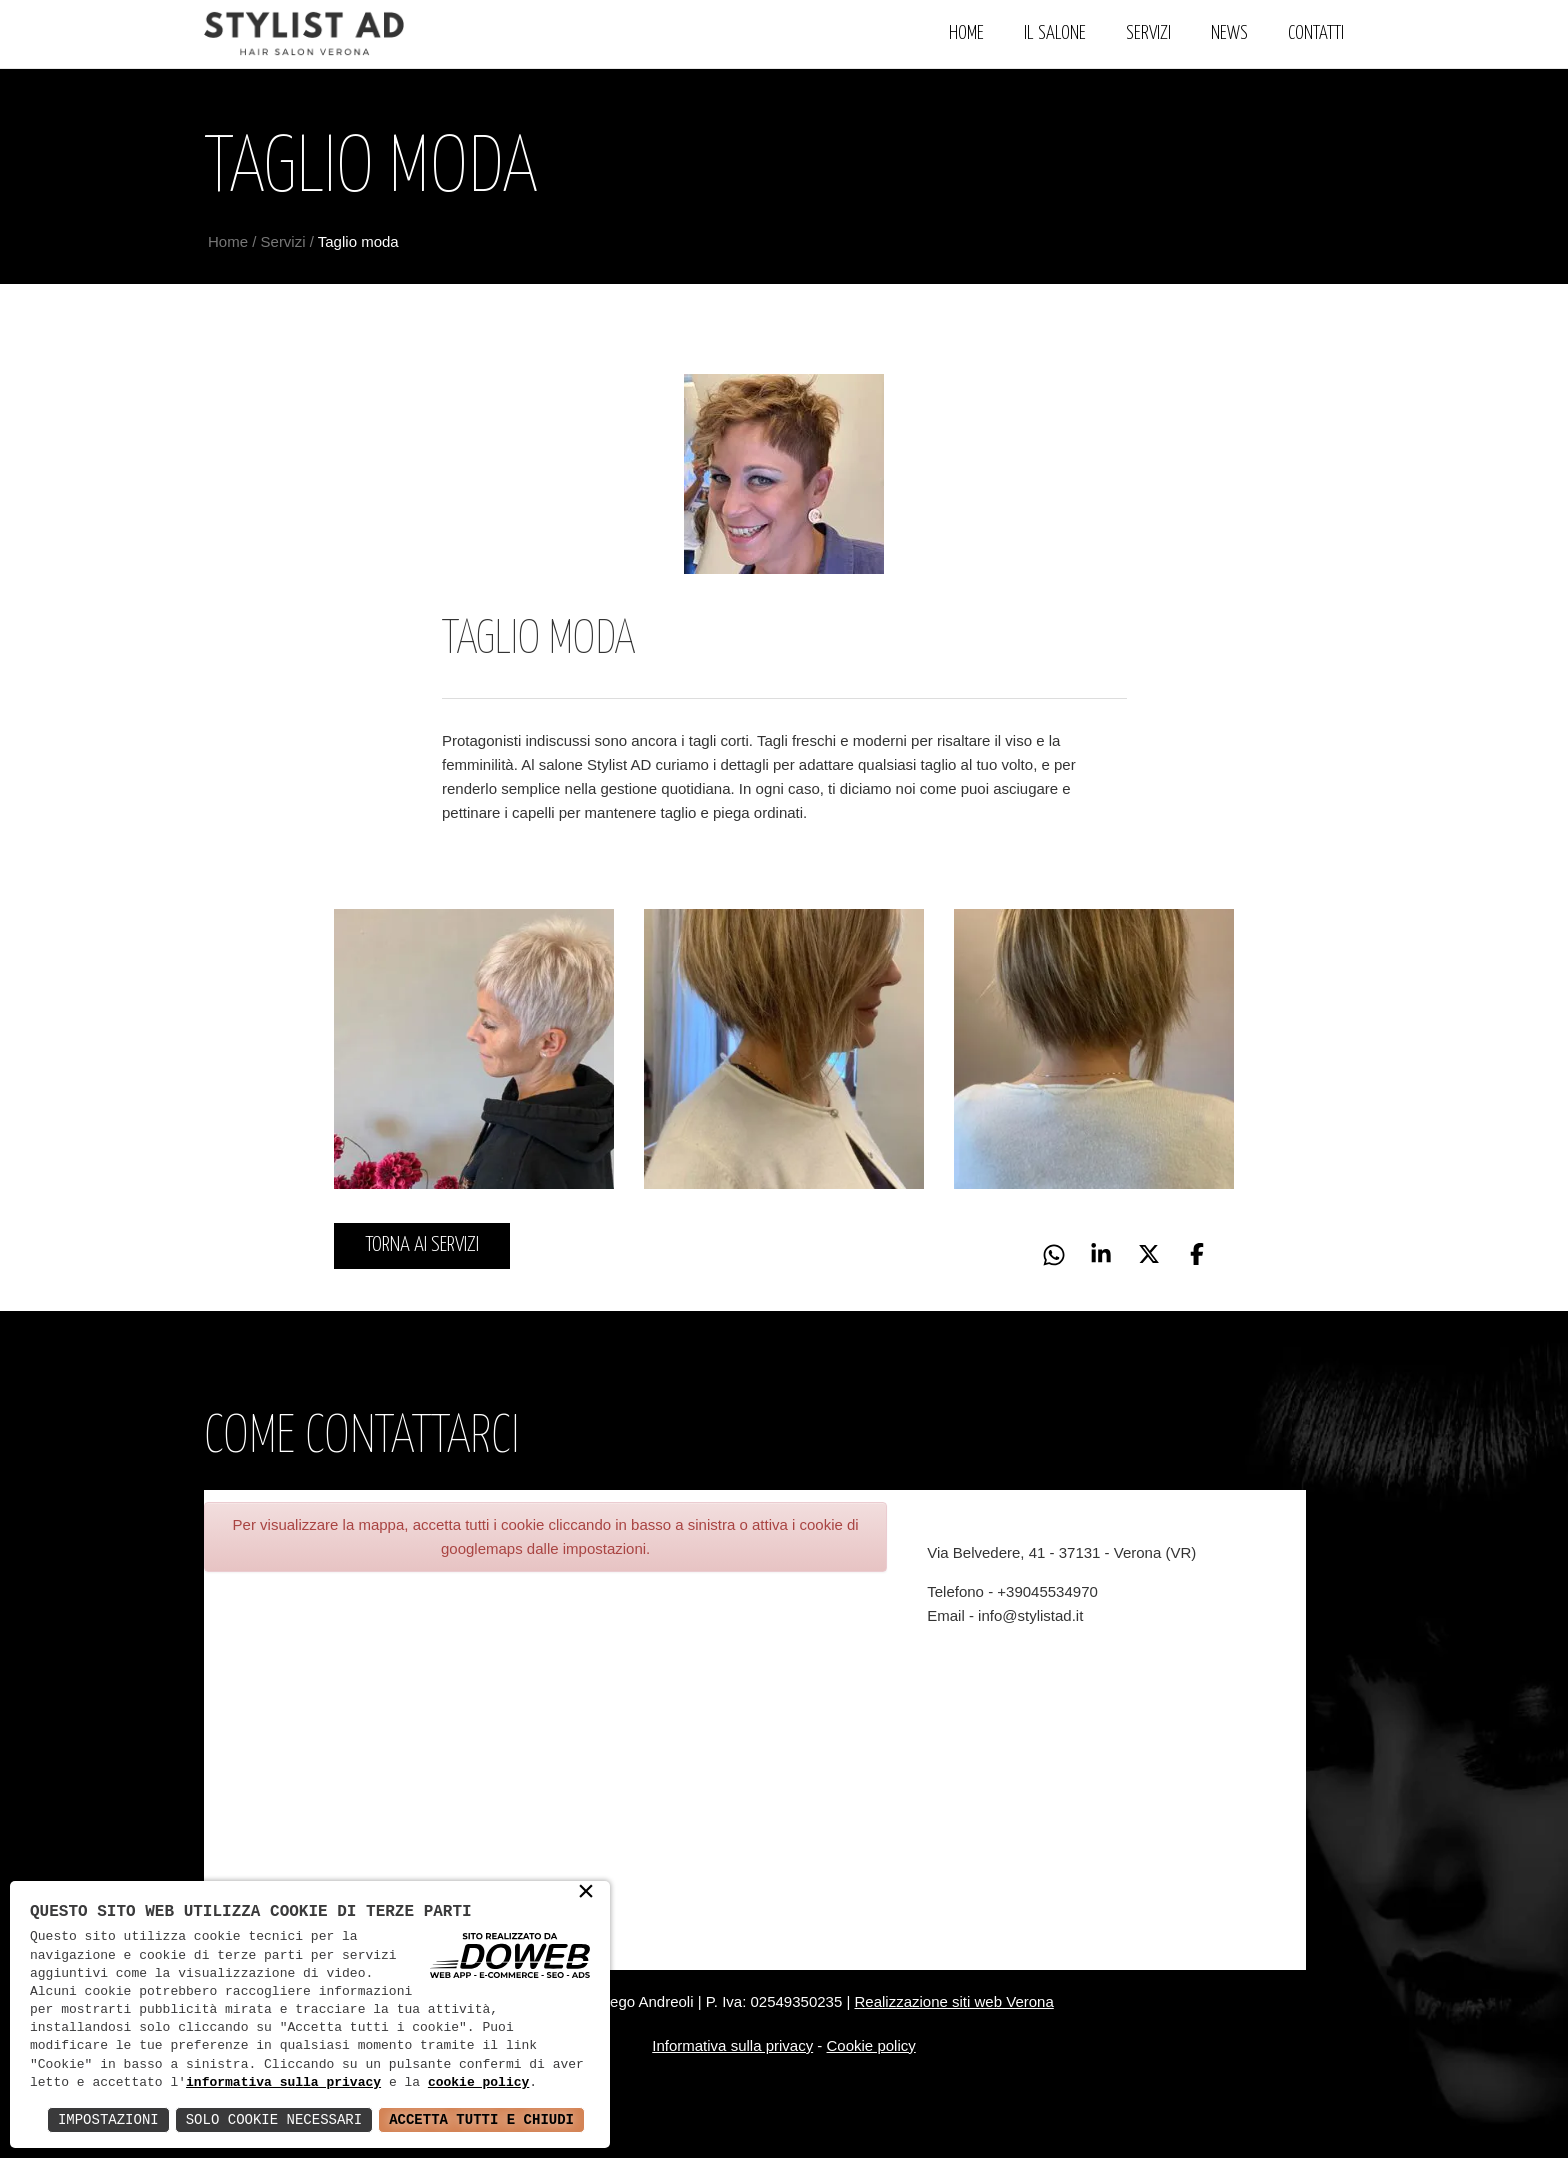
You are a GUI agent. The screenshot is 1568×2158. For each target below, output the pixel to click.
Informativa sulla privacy (732, 2045)
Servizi (1148, 33)
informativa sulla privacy (283, 2083)
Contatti (1316, 33)
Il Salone (1055, 33)
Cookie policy (871, 2045)
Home (966, 33)
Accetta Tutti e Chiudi (481, 2119)
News (1229, 33)
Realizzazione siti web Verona (953, 2001)
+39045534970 (1047, 1591)
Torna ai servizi (422, 1245)
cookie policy (478, 2083)
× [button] (586, 1893)
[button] (1200, 1257)
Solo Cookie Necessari (274, 2119)
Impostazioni (108, 2119)
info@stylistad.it (1030, 1615)
